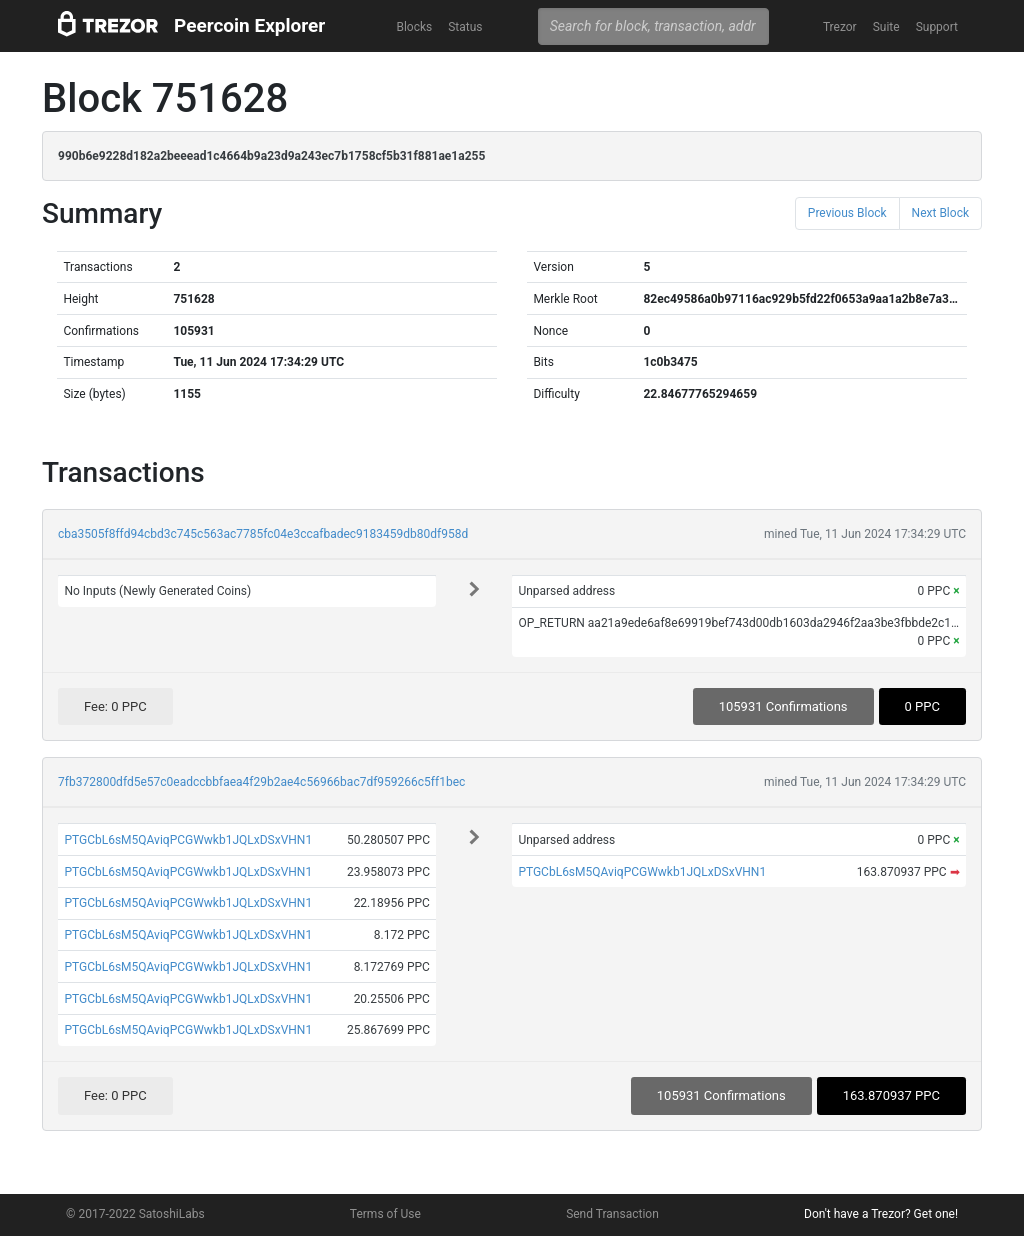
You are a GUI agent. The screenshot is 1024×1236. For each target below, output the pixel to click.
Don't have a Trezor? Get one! (881, 1214)
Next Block (940, 213)
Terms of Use (385, 1214)
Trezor (840, 27)
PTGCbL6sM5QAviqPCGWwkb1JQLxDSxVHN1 (188, 840)
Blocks (414, 27)
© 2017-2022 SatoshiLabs (135, 1214)
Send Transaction (612, 1214)
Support (937, 27)
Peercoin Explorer (249, 25)
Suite (886, 27)
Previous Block (847, 213)
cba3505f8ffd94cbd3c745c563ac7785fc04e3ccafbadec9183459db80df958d (263, 534)
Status (465, 27)
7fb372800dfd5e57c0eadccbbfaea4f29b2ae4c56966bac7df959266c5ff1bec (261, 782)
